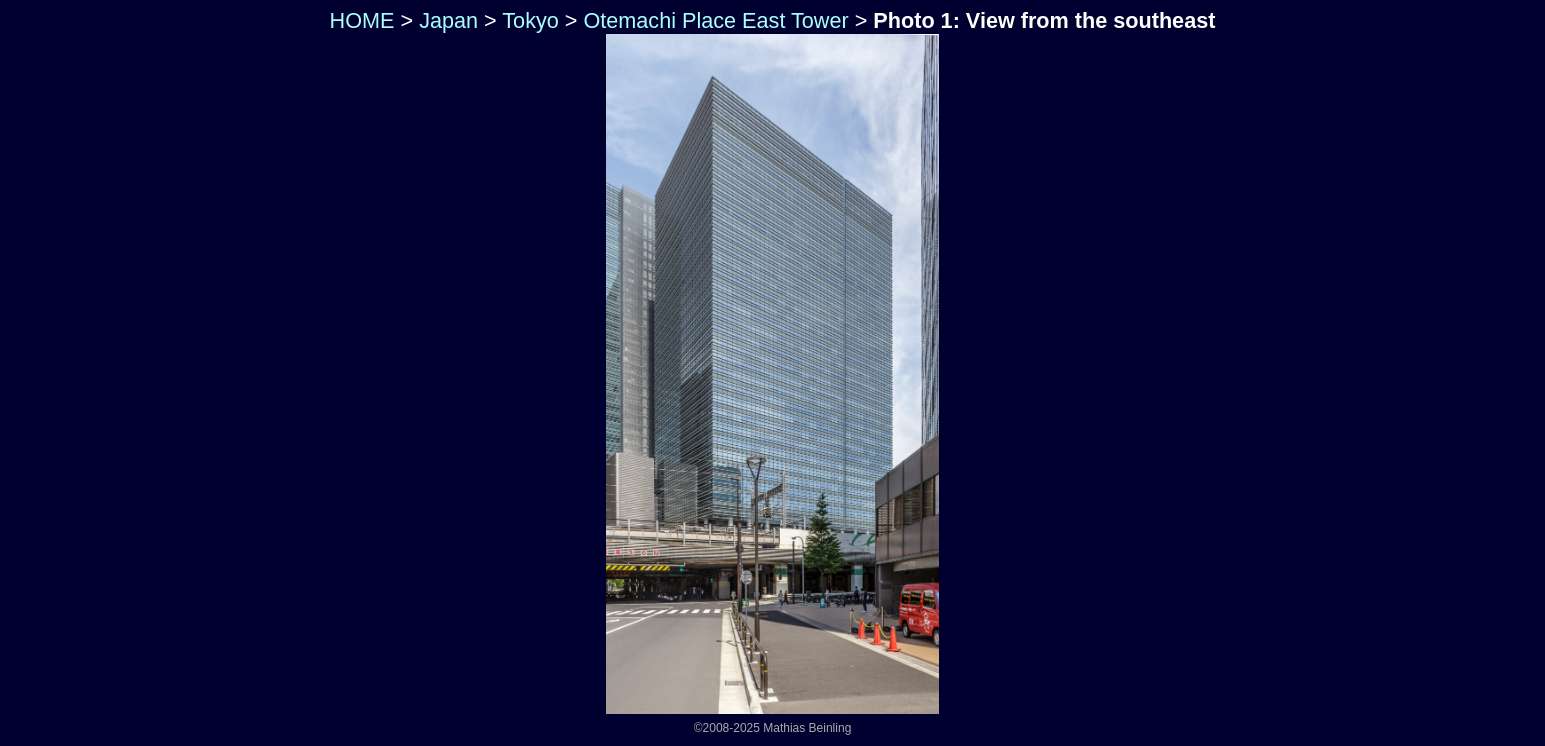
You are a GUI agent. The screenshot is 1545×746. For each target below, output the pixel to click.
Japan (448, 20)
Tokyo (530, 20)
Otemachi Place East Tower (715, 20)
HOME (359, 20)
